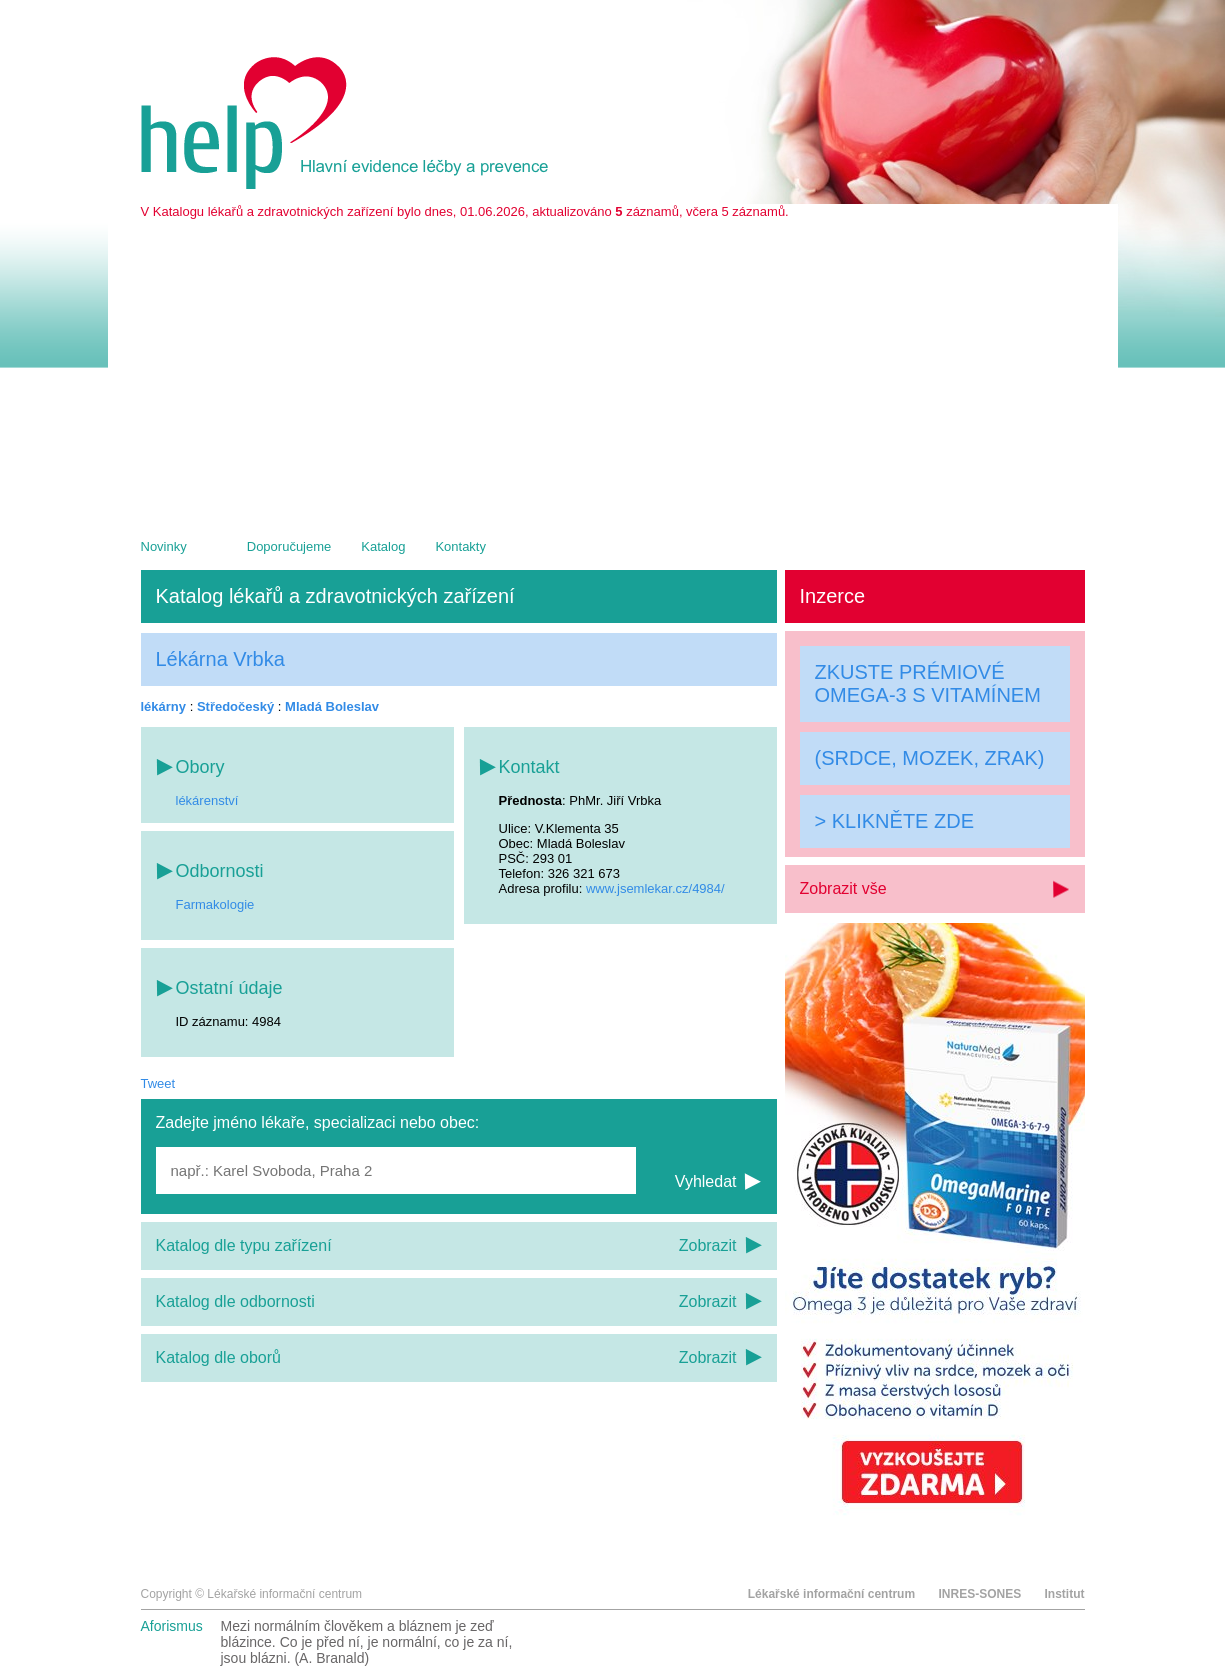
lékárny (164, 706)
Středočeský (235, 706)
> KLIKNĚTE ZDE (895, 821)
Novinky (164, 546)
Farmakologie (215, 904)
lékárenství (207, 800)
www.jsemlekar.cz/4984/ (655, 888)
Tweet (158, 1083)
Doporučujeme (289, 546)
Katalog (383, 546)
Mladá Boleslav (332, 706)
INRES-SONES (979, 1594)
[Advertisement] (613, 369)
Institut (1065, 1594)
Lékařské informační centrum (831, 1594)
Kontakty (460, 546)
